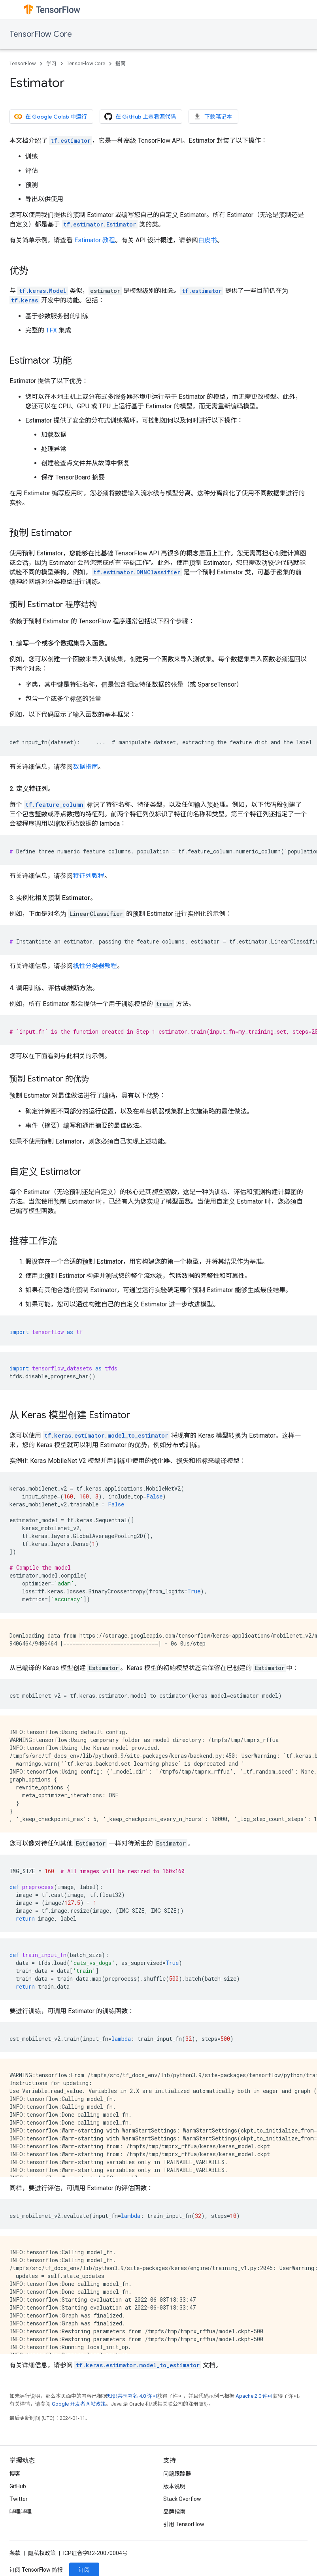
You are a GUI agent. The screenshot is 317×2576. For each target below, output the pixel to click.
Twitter (18, 2499)
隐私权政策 (42, 2553)
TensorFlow (22, 63)
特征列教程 (88, 875)
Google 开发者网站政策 (79, 2404)
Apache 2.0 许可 (254, 2396)
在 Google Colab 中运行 (50, 117)
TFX (51, 330)
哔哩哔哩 (20, 2511)
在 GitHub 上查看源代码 (140, 117)
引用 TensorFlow (183, 2524)
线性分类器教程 (95, 966)
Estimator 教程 (94, 240)
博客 (15, 2473)
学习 (51, 63)
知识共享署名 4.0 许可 (132, 2396)
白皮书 (207, 240)
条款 (15, 2553)
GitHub (17, 2486)
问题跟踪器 (177, 2473)
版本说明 (174, 2486)
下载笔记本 (212, 117)
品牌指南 (174, 2511)
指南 (120, 63)
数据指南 (85, 766)
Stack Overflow (182, 2499)
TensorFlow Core (40, 34)
